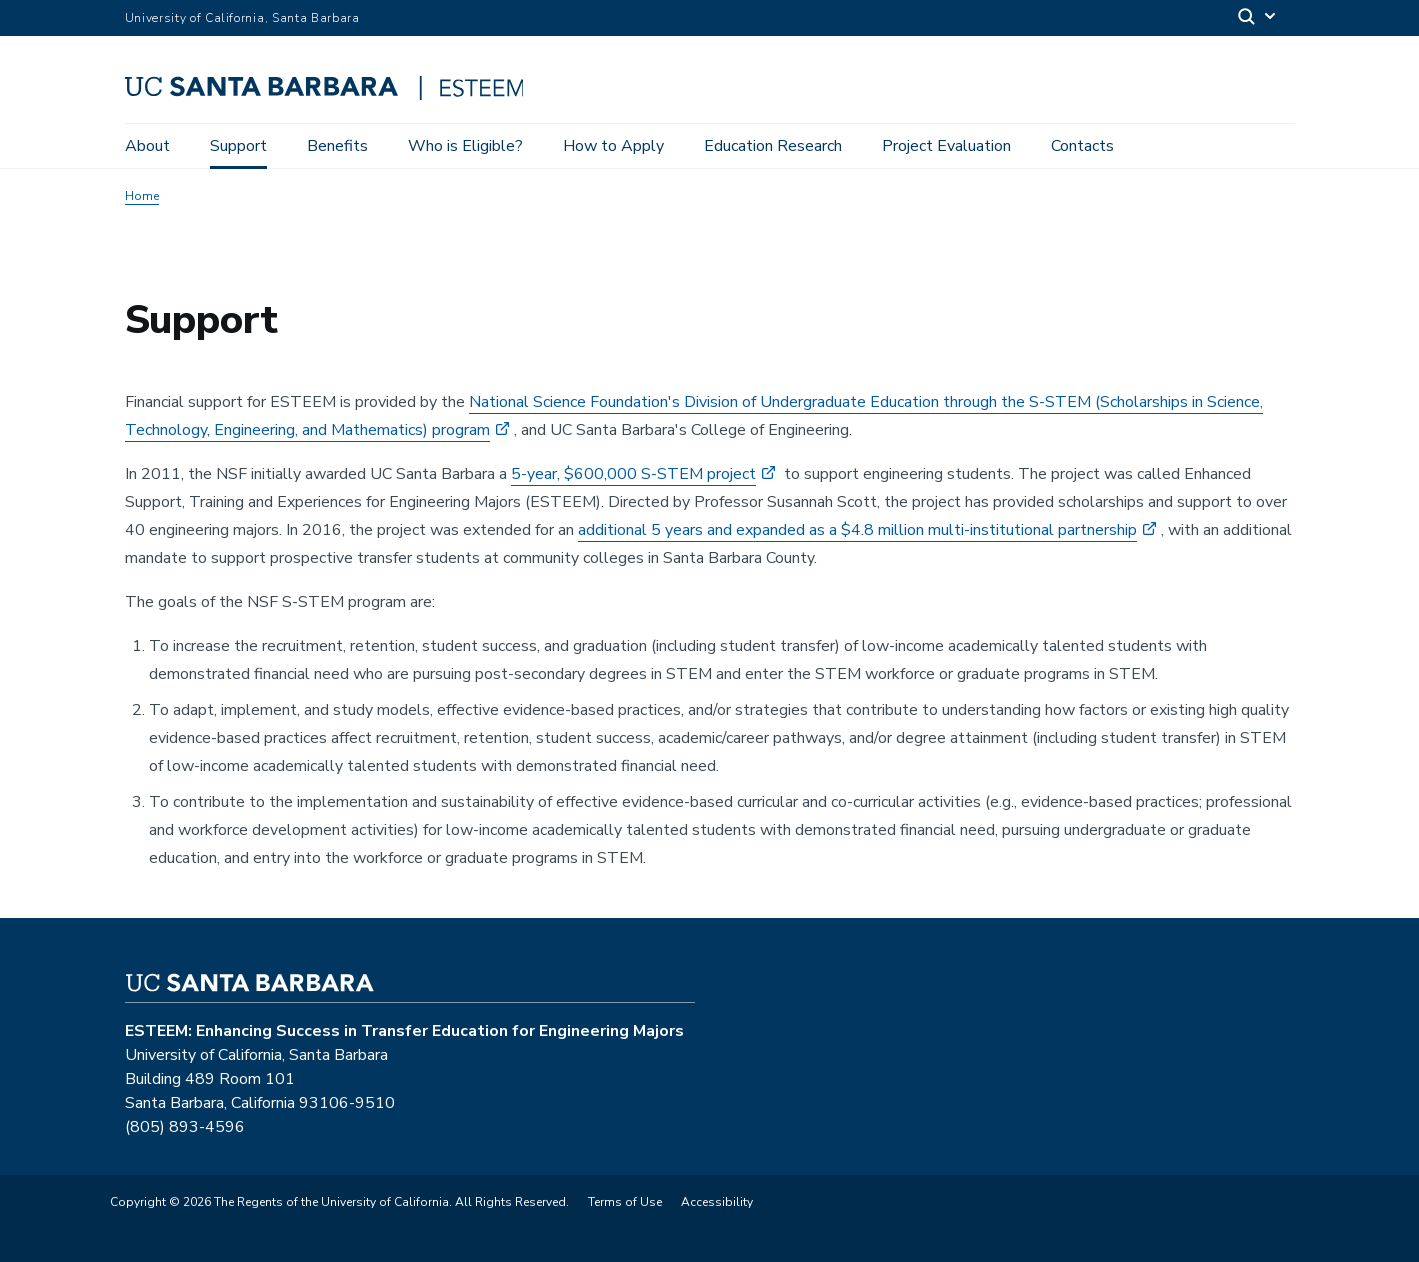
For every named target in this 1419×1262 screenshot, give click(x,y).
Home (142, 196)
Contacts (1082, 146)
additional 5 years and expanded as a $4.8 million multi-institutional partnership (857, 530)
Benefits (337, 146)
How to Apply (613, 146)
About (147, 146)
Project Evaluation (946, 146)
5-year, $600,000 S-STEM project (633, 474)
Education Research (773, 146)
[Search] (1258, 18)
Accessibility (717, 1202)
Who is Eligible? (465, 146)
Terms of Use (625, 1202)
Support (238, 146)
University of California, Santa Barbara (242, 18)
